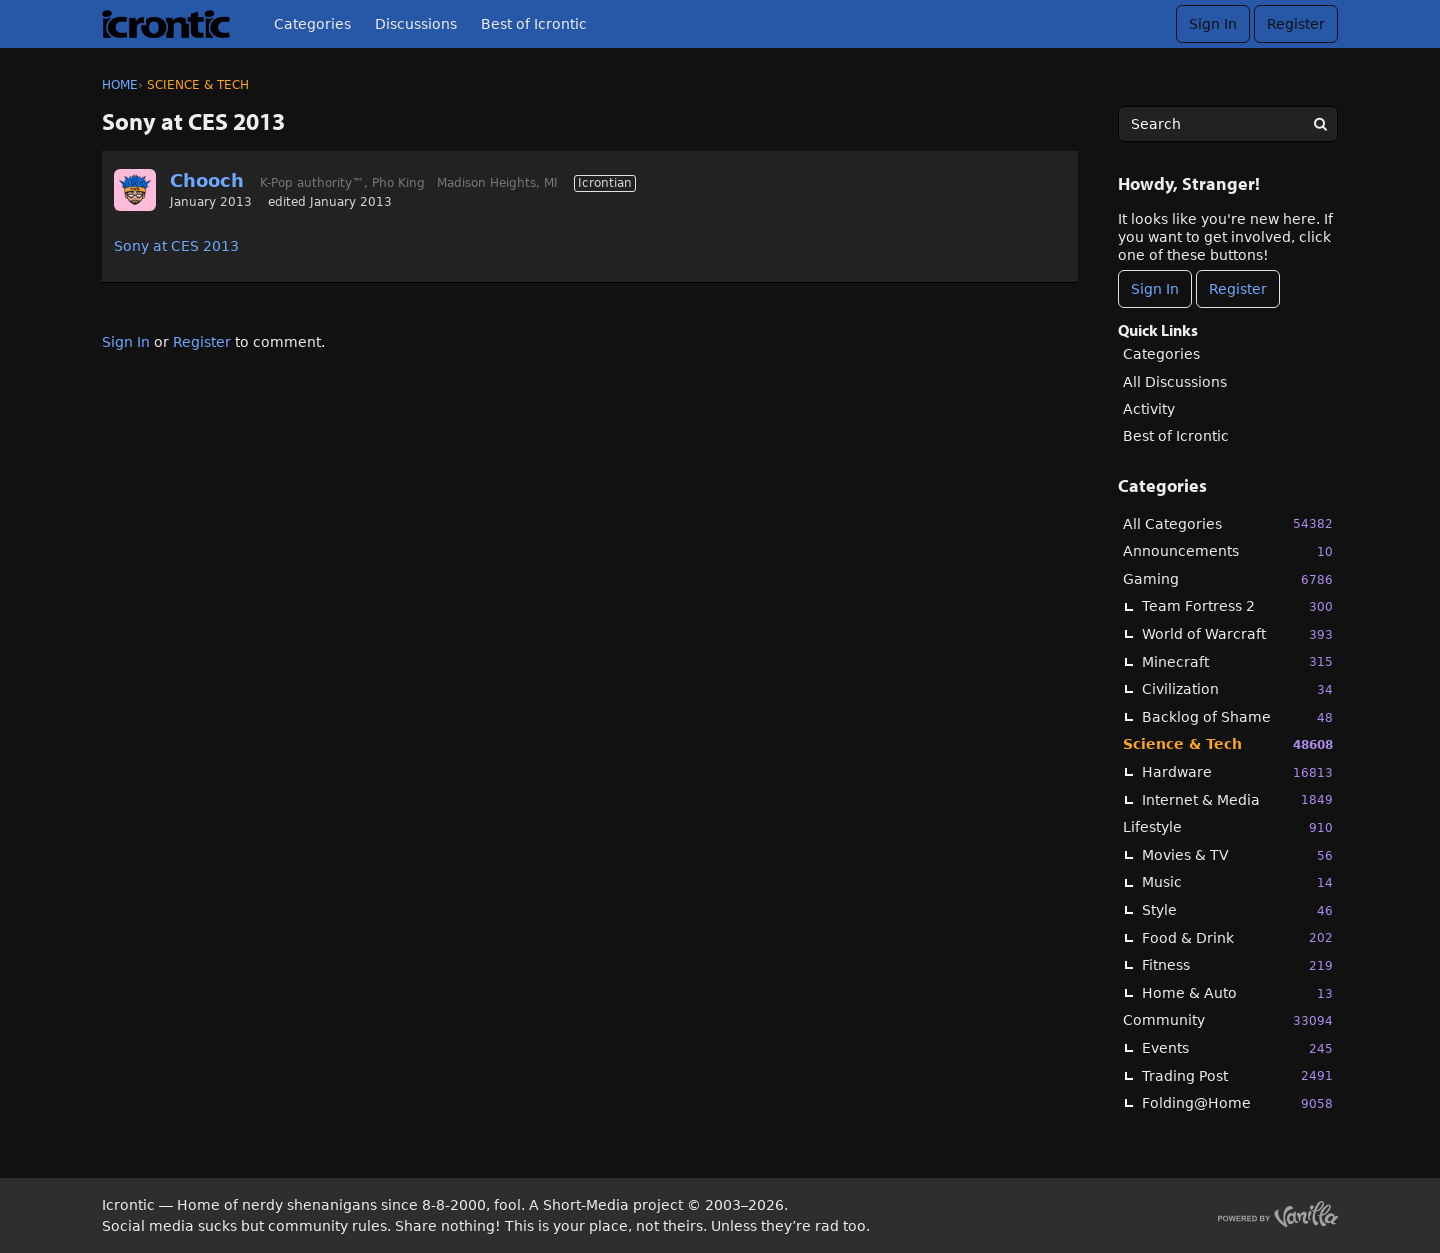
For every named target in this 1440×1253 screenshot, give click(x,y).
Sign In (1213, 24)
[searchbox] (1228, 124)
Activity (1149, 409)
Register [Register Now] (1238, 289)
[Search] (1320, 124)
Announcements (1228, 551)
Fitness (1237, 965)
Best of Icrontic (534, 24)
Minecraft (1237, 661)
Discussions (416, 24)
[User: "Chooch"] (135, 190)
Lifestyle (1228, 827)
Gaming (1228, 579)
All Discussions (1175, 382)
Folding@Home (1237, 1103)
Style (1237, 910)
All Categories (1228, 523)
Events (1237, 1048)
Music (1237, 882)
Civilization (1237, 689)
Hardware (1237, 772)
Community (1228, 1020)
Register (1296, 24)
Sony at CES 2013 (176, 246)
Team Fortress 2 (1237, 606)
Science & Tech (1228, 744)
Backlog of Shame (1237, 717)
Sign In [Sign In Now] (1155, 289)
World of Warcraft (1237, 634)
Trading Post (1237, 1075)
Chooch (207, 180)
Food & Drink (1237, 937)
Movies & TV (1237, 855)
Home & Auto (1237, 993)
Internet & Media (1237, 799)
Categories (312, 24)
